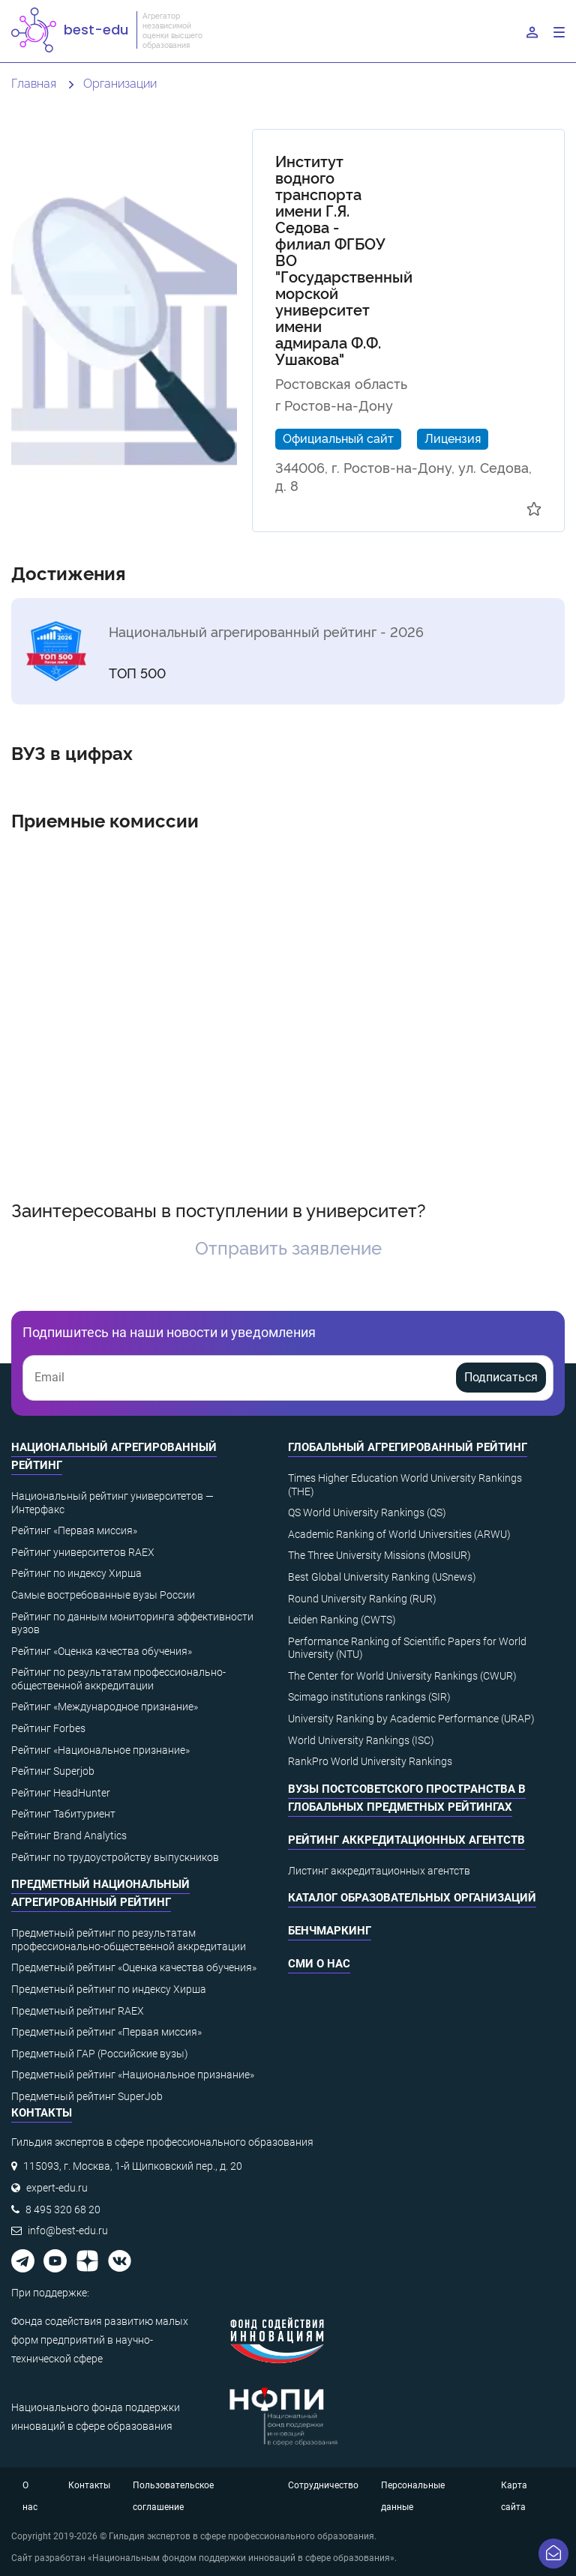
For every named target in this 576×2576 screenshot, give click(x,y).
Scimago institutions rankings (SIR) (369, 1697)
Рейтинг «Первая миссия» (74, 1530)
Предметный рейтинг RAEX (77, 2011)
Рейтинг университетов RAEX (82, 1552)
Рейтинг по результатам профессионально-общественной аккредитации (118, 1679)
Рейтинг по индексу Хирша (76, 1573)
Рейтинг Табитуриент (63, 1814)
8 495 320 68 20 (63, 2209)
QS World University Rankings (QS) (367, 1512)
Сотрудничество (323, 2485)
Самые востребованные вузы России (103, 1595)
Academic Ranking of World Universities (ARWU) (399, 1534)
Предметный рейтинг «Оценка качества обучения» (133, 1967)
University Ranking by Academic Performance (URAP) (411, 1719)
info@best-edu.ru (68, 2230)
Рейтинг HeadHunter (60, 1793)
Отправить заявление (288, 1246)
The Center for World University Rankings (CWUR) (402, 1676)
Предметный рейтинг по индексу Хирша (108, 1989)
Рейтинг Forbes (48, 1728)
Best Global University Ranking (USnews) (382, 1577)
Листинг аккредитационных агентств (379, 1871)
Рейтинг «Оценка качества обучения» (101, 1651)
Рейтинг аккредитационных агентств (406, 1840)
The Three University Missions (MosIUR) (379, 1555)
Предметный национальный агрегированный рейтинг (100, 1893)
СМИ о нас (319, 1963)
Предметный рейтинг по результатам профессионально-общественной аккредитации (128, 1939)
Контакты (89, 2485)
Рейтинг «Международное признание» (104, 1707)
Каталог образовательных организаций (412, 1897)
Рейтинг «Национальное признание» (100, 1750)
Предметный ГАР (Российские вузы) (99, 2054)
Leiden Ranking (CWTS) (342, 1620)
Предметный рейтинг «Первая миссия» (106, 2032)
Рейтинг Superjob (52, 1771)
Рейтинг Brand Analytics (69, 1835)
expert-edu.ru (57, 2188)
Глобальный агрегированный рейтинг (407, 1447)
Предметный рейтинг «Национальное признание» (132, 2075)
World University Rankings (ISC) (361, 1740)
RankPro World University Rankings (370, 1761)
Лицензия (452, 437)
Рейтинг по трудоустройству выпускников (115, 1857)
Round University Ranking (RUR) (362, 1599)
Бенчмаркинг (329, 1930)
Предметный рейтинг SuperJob (87, 2096)
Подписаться (501, 1377)
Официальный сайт (338, 437)
